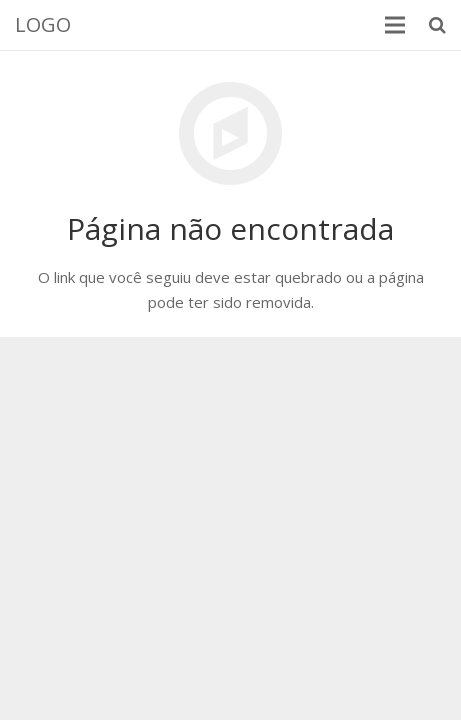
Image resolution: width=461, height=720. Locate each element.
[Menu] (395, 25)
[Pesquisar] (437, 25)
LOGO (43, 24)
